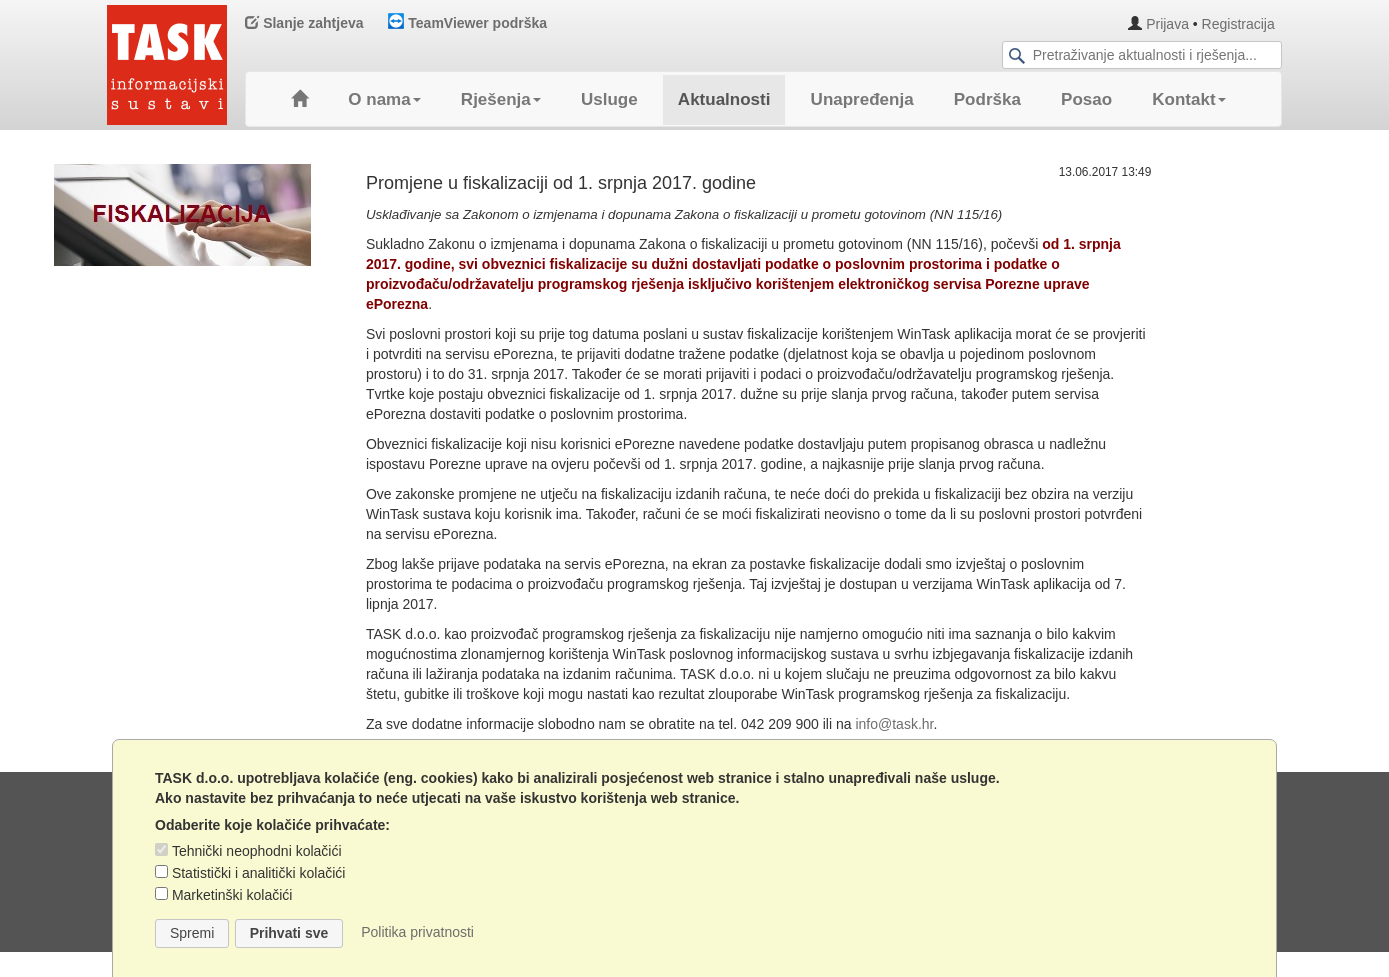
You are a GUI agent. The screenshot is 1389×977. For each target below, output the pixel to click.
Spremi (192, 933)
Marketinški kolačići (232, 895)
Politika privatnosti (417, 932)
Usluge (609, 99)
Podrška (987, 99)
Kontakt (1188, 99)
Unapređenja (862, 99)
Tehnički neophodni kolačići (257, 851)
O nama (384, 99)
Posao (1086, 99)
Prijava (1167, 24)
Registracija (1238, 24)
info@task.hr (894, 724)
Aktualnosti (724, 99)
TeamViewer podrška (467, 23)
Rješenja (501, 99)
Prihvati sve (289, 933)
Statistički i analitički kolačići (259, 873)
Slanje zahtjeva (304, 23)
